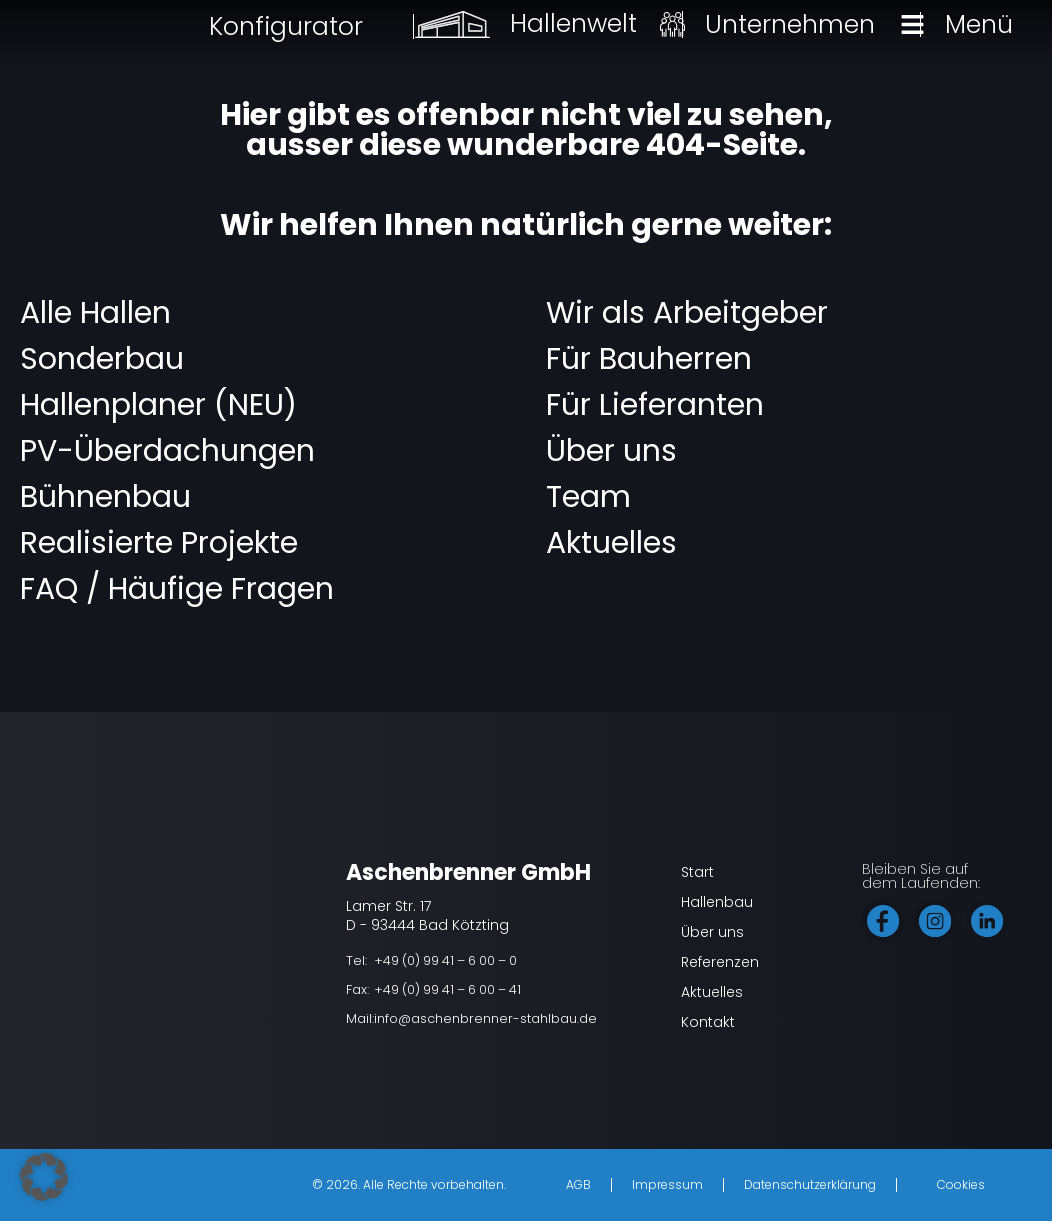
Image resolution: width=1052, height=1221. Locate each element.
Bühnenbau (105, 497)
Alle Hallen (95, 313)
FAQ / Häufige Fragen (177, 589)
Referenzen (720, 962)
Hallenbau (717, 902)
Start (697, 872)
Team (588, 497)
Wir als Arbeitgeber (687, 313)
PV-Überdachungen (167, 451)
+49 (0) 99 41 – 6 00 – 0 (445, 960)
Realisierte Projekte (159, 543)
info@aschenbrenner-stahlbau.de (485, 1018)
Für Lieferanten (655, 405)
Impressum (667, 1184)
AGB (578, 1184)
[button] (44, 1177)
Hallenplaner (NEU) (158, 405)
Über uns (611, 451)
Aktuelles (611, 543)
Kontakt (708, 1022)
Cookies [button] (961, 1184)
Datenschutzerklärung (810, 1184)
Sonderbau (102, 359)
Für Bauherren (649, 359)
